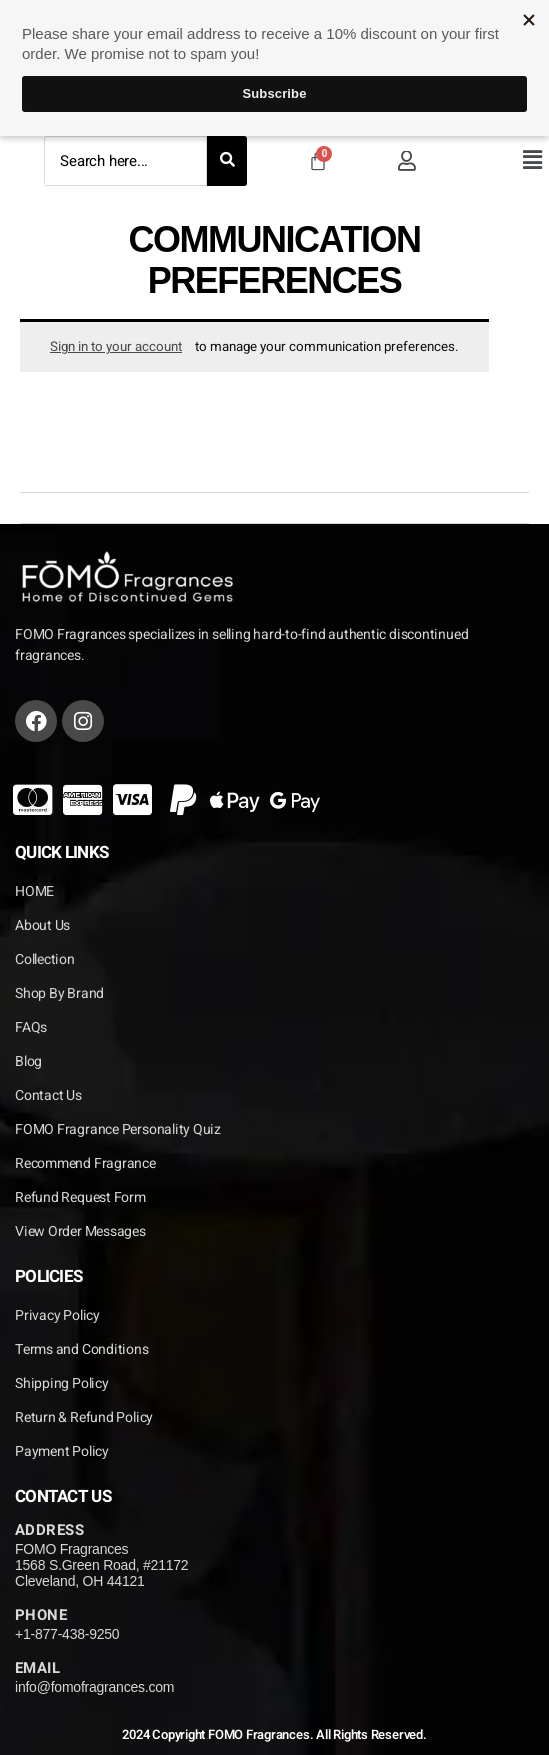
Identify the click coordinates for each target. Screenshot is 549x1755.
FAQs (31, 1027)
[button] (532, 160)
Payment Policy (62, 1451)
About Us (42, 925)
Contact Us (48, 1095)
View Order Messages (80, 1231)
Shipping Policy (62, 1383)
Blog (28, 1061)
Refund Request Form (80, 1197)
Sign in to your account (116, 347)
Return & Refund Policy (84, 1417)
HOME (34, 891)
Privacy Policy (57, 1315)
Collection (45, 959)
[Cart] (318, 161)
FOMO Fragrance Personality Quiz (118, 1129)
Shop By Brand (59, 993)
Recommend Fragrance (85, 1163)
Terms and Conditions (82, 1349)
